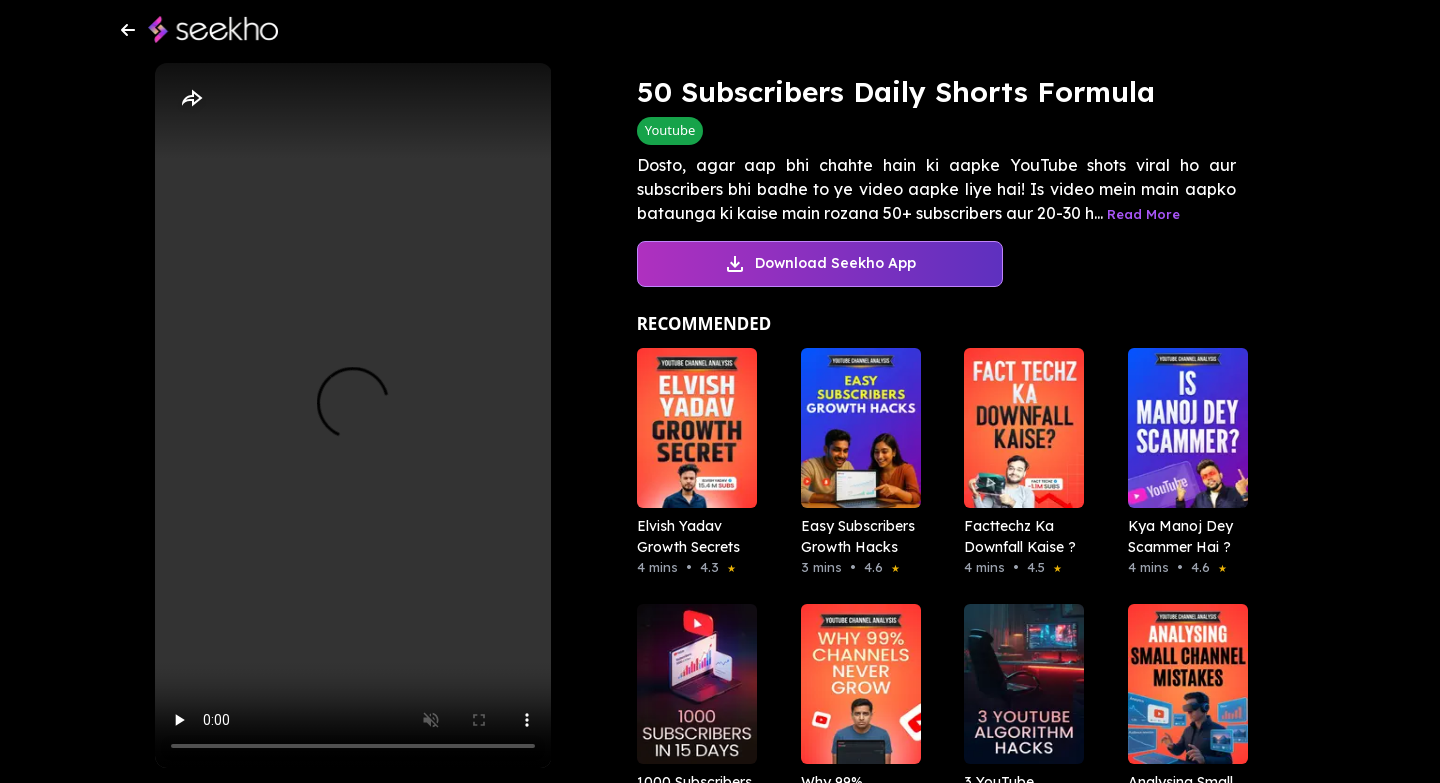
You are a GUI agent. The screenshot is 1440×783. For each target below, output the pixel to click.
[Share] (191, 99)
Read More (1143, 214)
